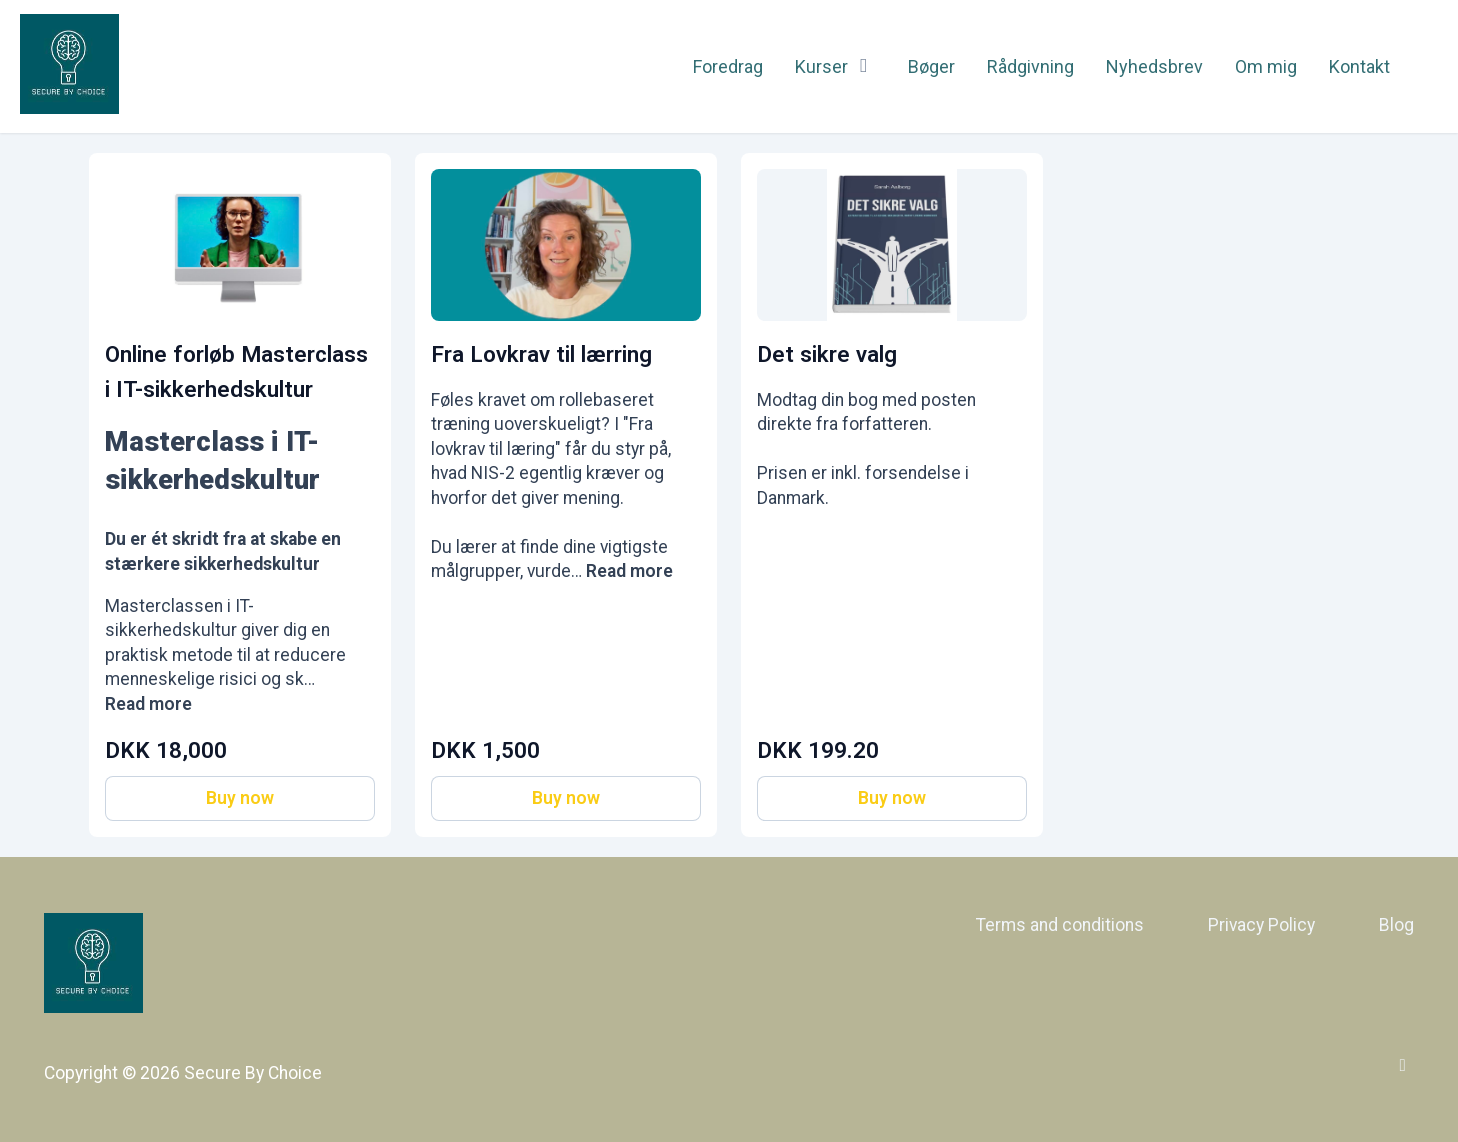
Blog (1396, 925)
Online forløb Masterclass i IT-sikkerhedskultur (236, 371)
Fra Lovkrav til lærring (541, 354)
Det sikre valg (827, 354)
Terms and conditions (1060, 925)
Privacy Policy (1261, 925)
